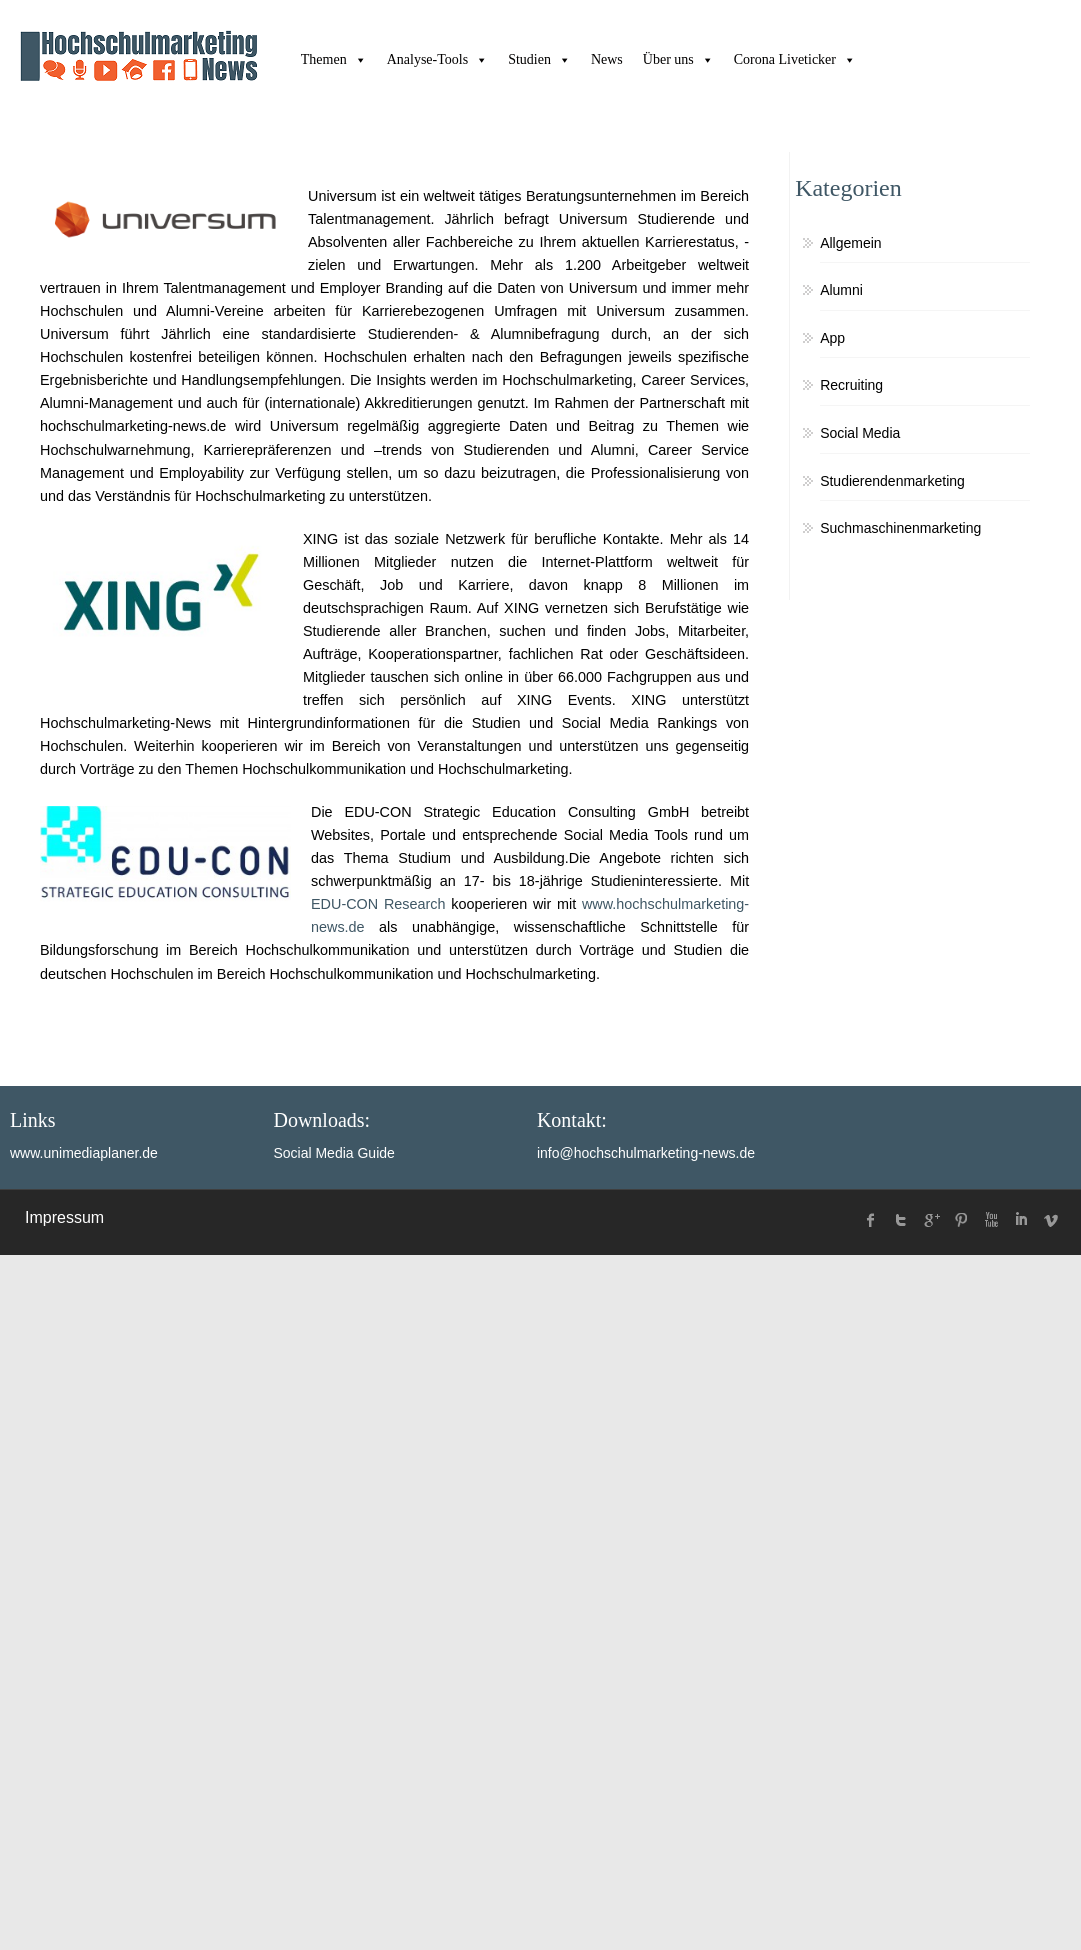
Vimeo (1051, 1220)
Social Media (860, 433)
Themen (334, 59)
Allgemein (850, 243)
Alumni (841, 290)
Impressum (64, 1217)
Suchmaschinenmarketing (900, 528)
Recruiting (851, 385)
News (607, 59)
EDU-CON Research (378, 904)
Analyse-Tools (437, 59)
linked (1021, 1220)
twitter (901, 1220)
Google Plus (931, 1220)
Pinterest (961, 1220)
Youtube (991, 1220)
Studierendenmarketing (892, 481)
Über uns (678, 59)
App (832, 338)
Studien (539, 59)
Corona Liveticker (795, 59)
